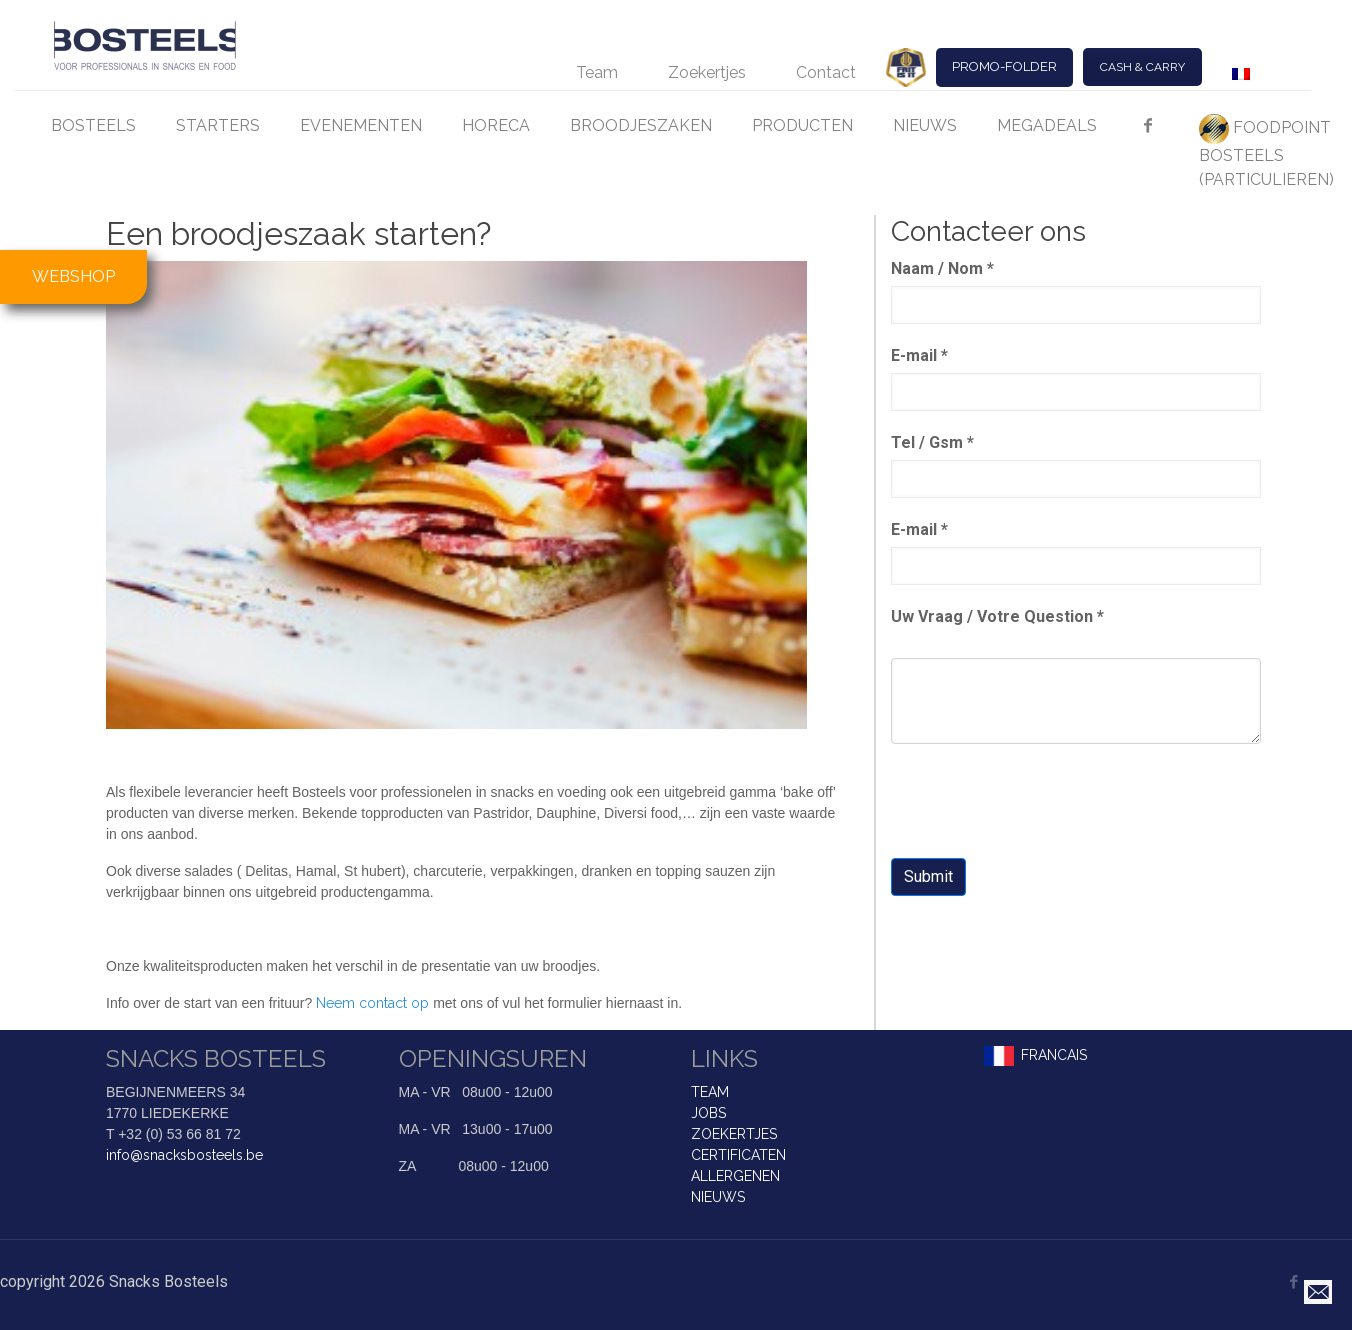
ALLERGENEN (735, 1176)
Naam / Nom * (942, 268)
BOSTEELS (93, 125)
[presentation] (1043, 803)
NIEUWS (925, 125)
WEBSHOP (73, 276)
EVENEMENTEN (361, 125)
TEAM (710, 1092)
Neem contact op (370, 1003)
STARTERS (218, 125)
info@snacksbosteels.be (184, 1155)
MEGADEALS (1047, 125)
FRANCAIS (1054, 1055)
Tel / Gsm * (932, 442)
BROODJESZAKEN (641, 125)
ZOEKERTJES (734, 1134)
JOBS (708, 1113)
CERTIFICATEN (738, 1155)
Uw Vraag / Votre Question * (997, 616)
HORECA (496, 125)
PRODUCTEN (802, 125)
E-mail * (919, 355)
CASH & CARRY (1142, 67)
